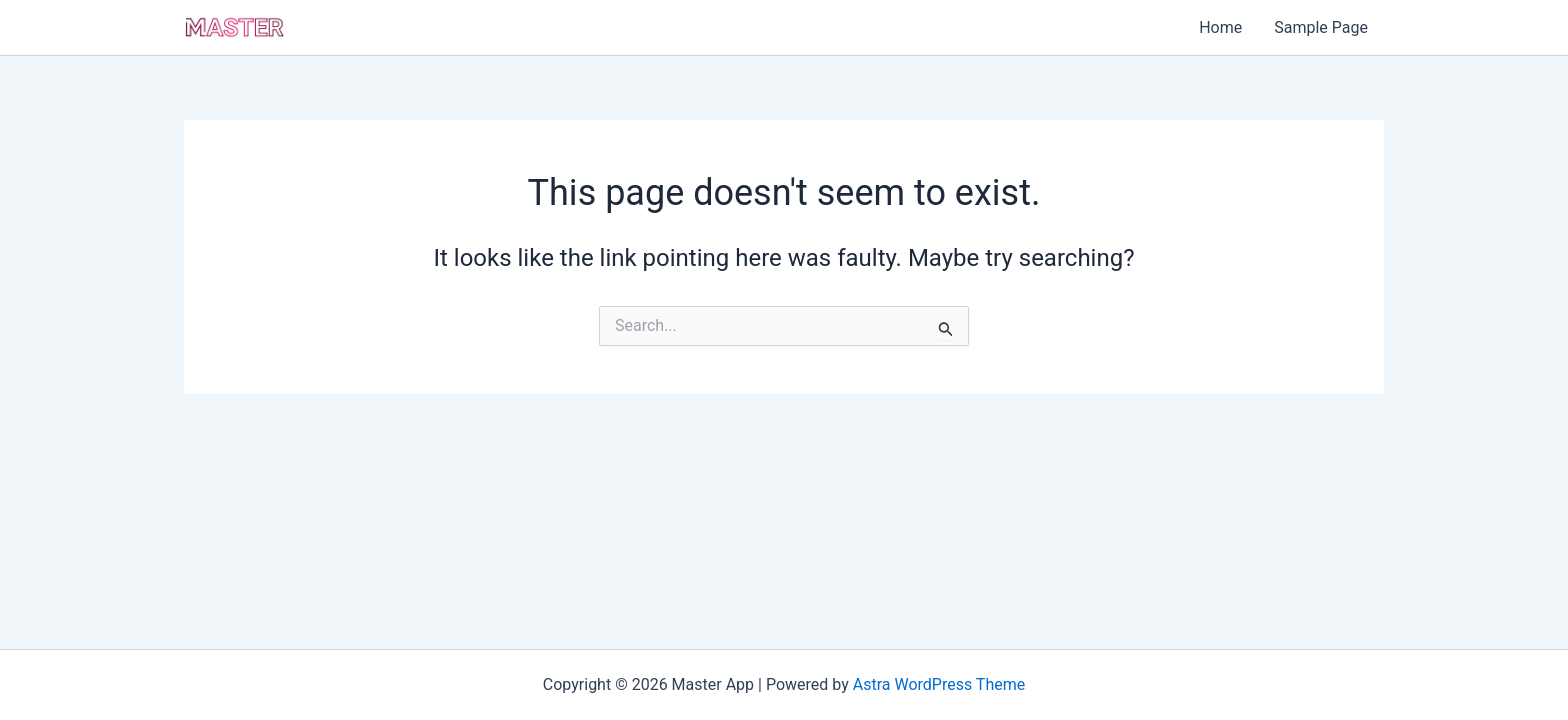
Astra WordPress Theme (939, 684)
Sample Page (1321, 27)
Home (1220, 27)
